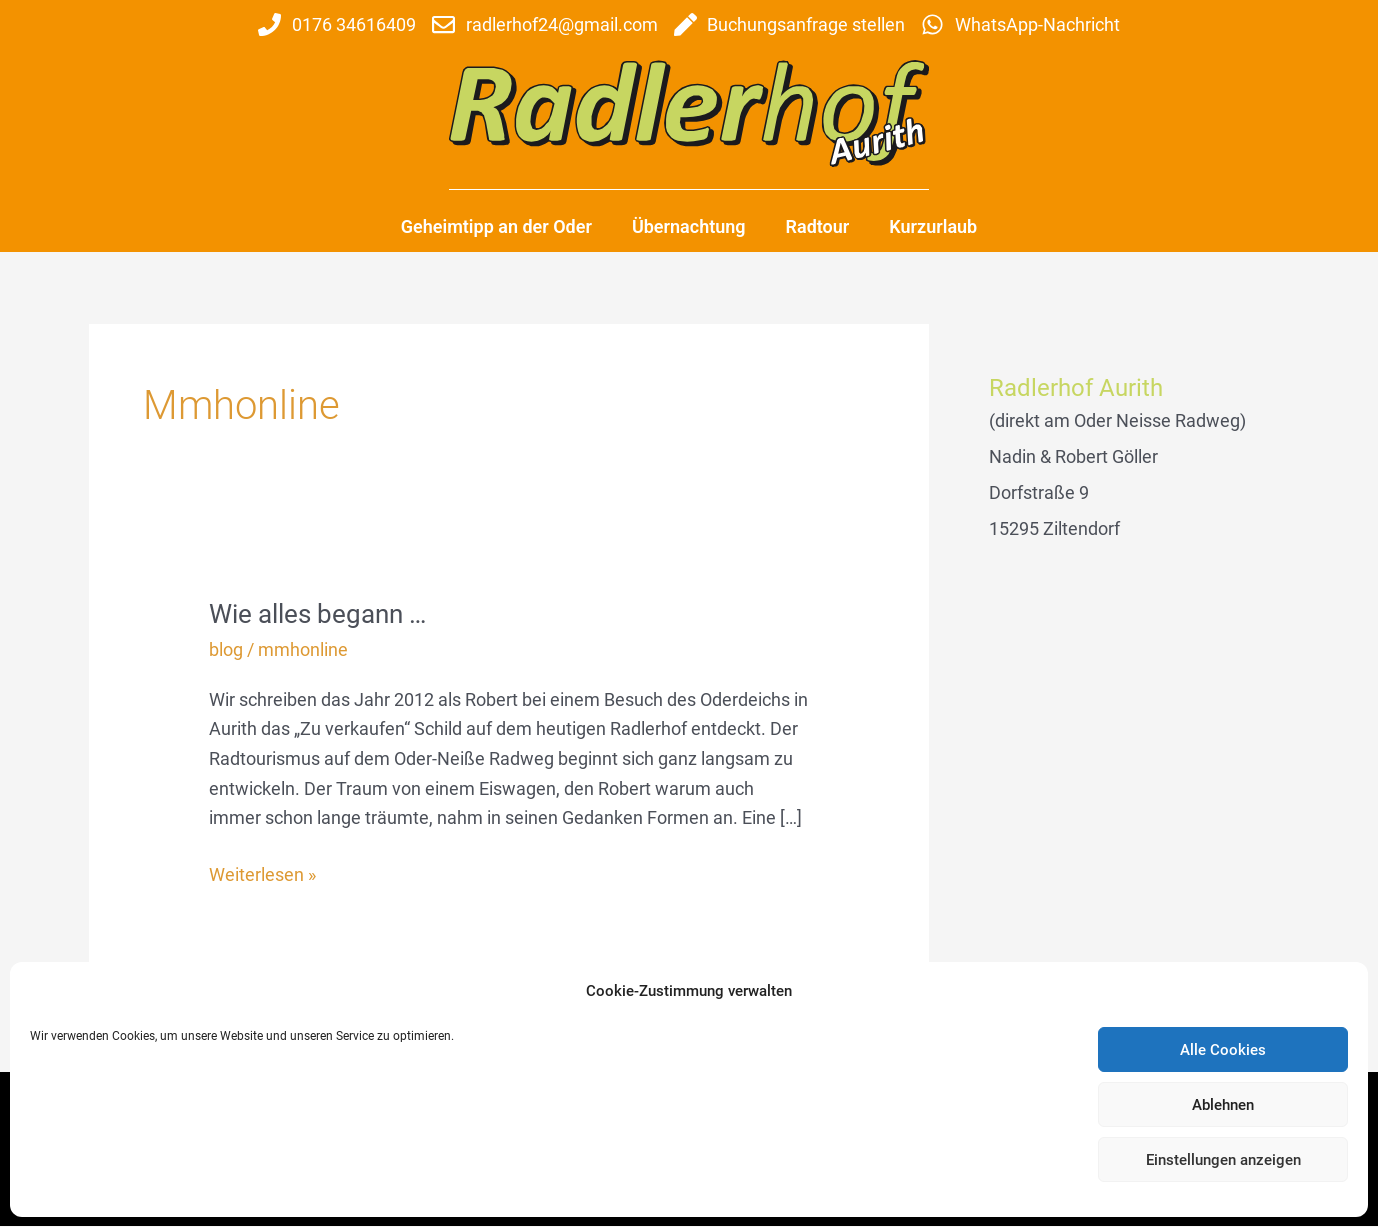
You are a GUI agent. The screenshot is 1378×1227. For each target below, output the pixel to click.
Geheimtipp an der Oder (496, 226)
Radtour (818, 226)
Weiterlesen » (262, 872)
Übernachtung (689, 226)
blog (226, 649)
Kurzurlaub (933, 226)
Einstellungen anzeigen (1223, 1160)
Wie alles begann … (317, 614)
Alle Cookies (1223, 1050)
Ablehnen (1223, 1105)
